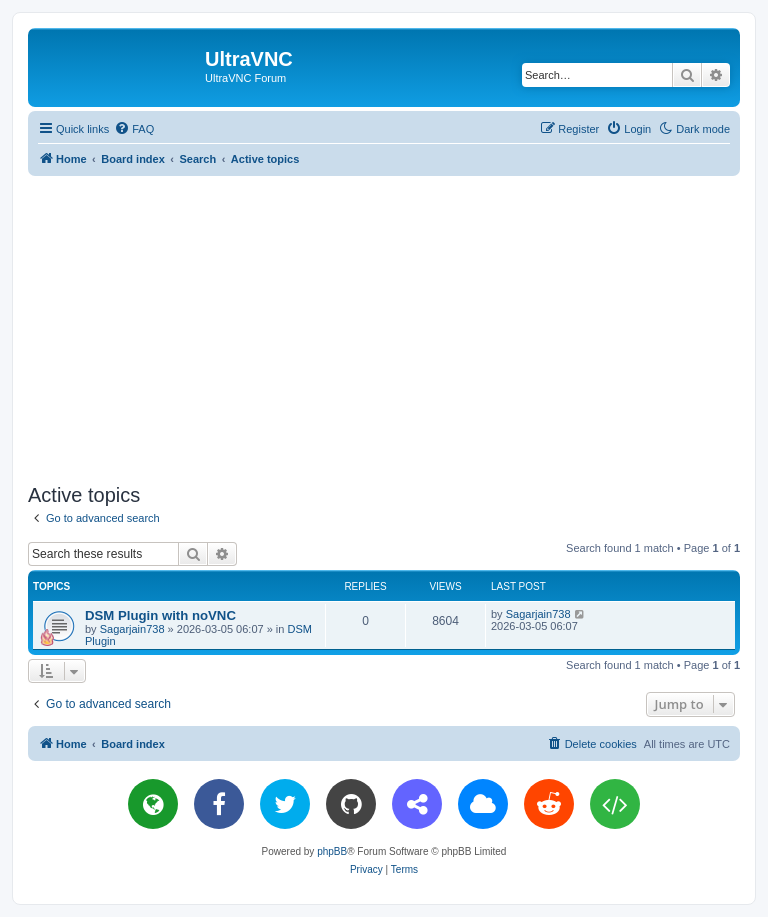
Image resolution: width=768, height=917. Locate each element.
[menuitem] (134, 129)
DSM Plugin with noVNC (160, 615)
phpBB (332, 851)
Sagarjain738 (132, 629)
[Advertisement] (398, 326)
